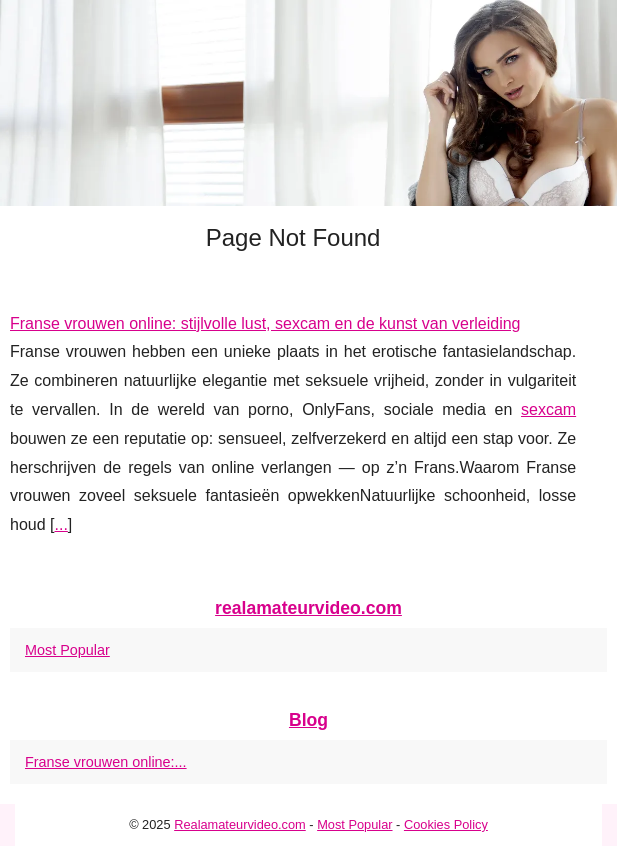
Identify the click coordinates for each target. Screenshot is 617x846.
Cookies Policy (446, 824)
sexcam (548, 409)
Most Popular (67, 650)
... (60, 524)
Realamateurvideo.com (240, 824)
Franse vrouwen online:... (106, 762)
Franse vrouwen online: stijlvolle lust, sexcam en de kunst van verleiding (265, 323)
